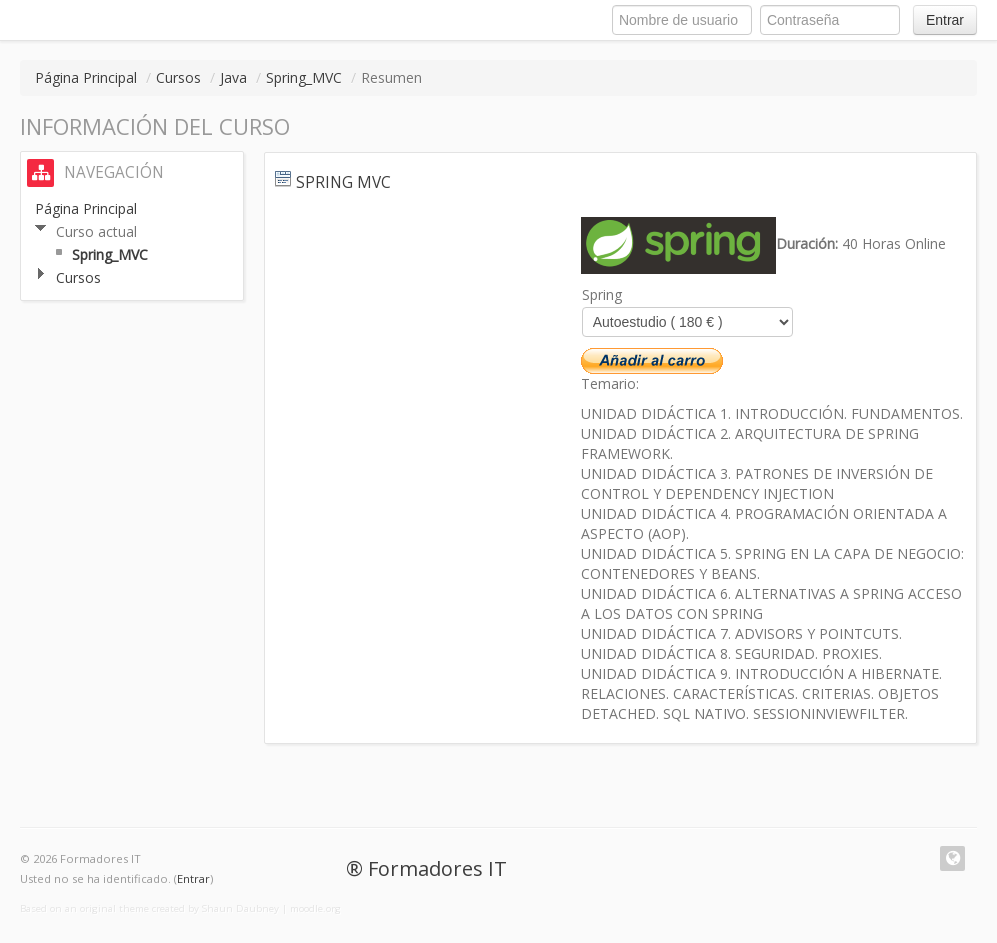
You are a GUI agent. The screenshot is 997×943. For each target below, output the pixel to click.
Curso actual (96, 231)
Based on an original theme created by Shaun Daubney (149, 908)
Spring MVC (343, 182)
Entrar (945, 20)
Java (233, 77)
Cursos (178, 77)
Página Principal (86, 77)
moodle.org (315, 908)
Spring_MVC (304, 77)
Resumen (391, 77)
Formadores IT (437, 868)
